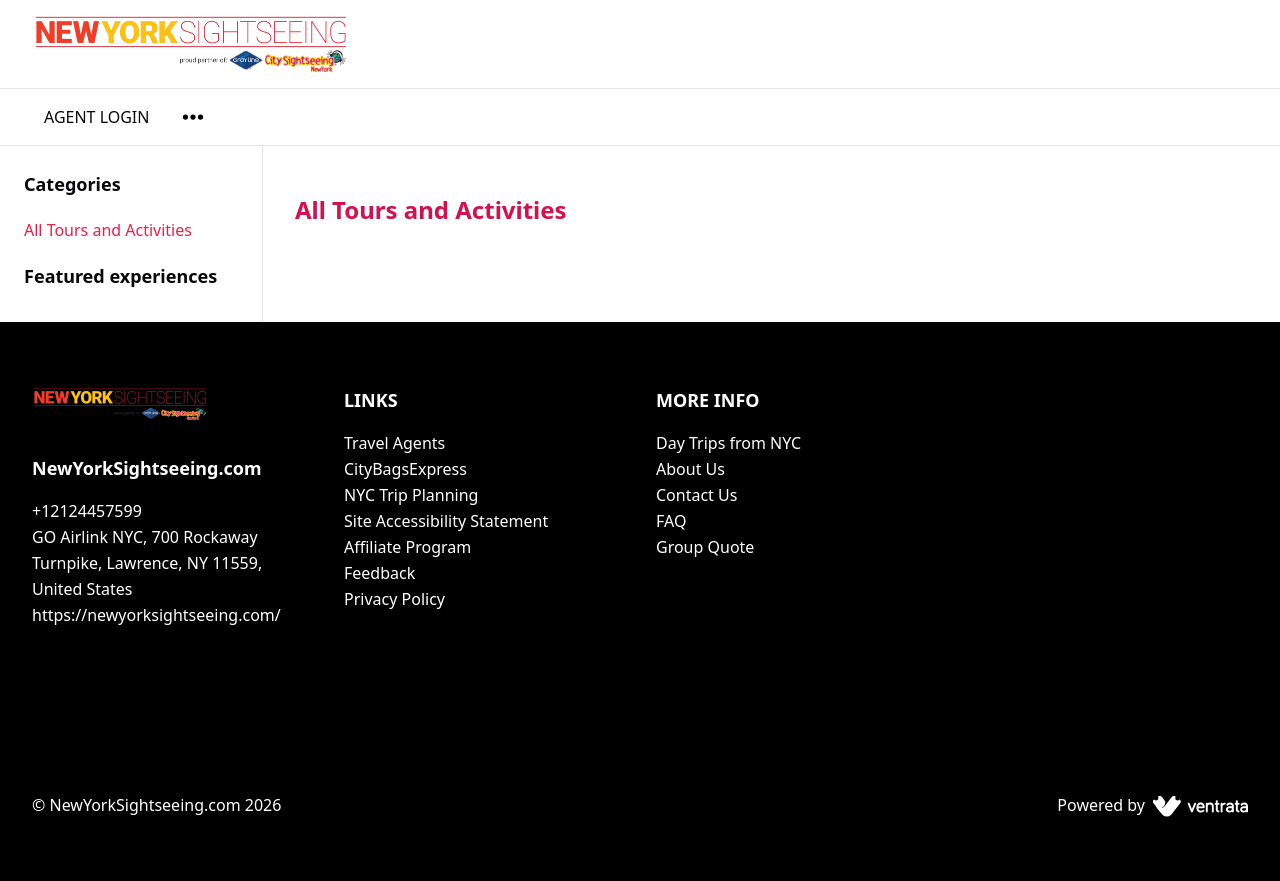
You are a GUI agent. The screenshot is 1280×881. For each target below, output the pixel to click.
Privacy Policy (394, 599)
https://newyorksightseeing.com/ (156, 615)
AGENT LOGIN (96, 117)
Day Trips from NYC (728, 443)
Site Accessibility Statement (446, 521)
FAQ (671, 521)
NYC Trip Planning (411, 495)
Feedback (379, 573)
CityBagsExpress (405, 469)
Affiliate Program (407, 547)
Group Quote (705, 547)
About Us (690, 469)
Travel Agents (394, 443)
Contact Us (696, 495)
